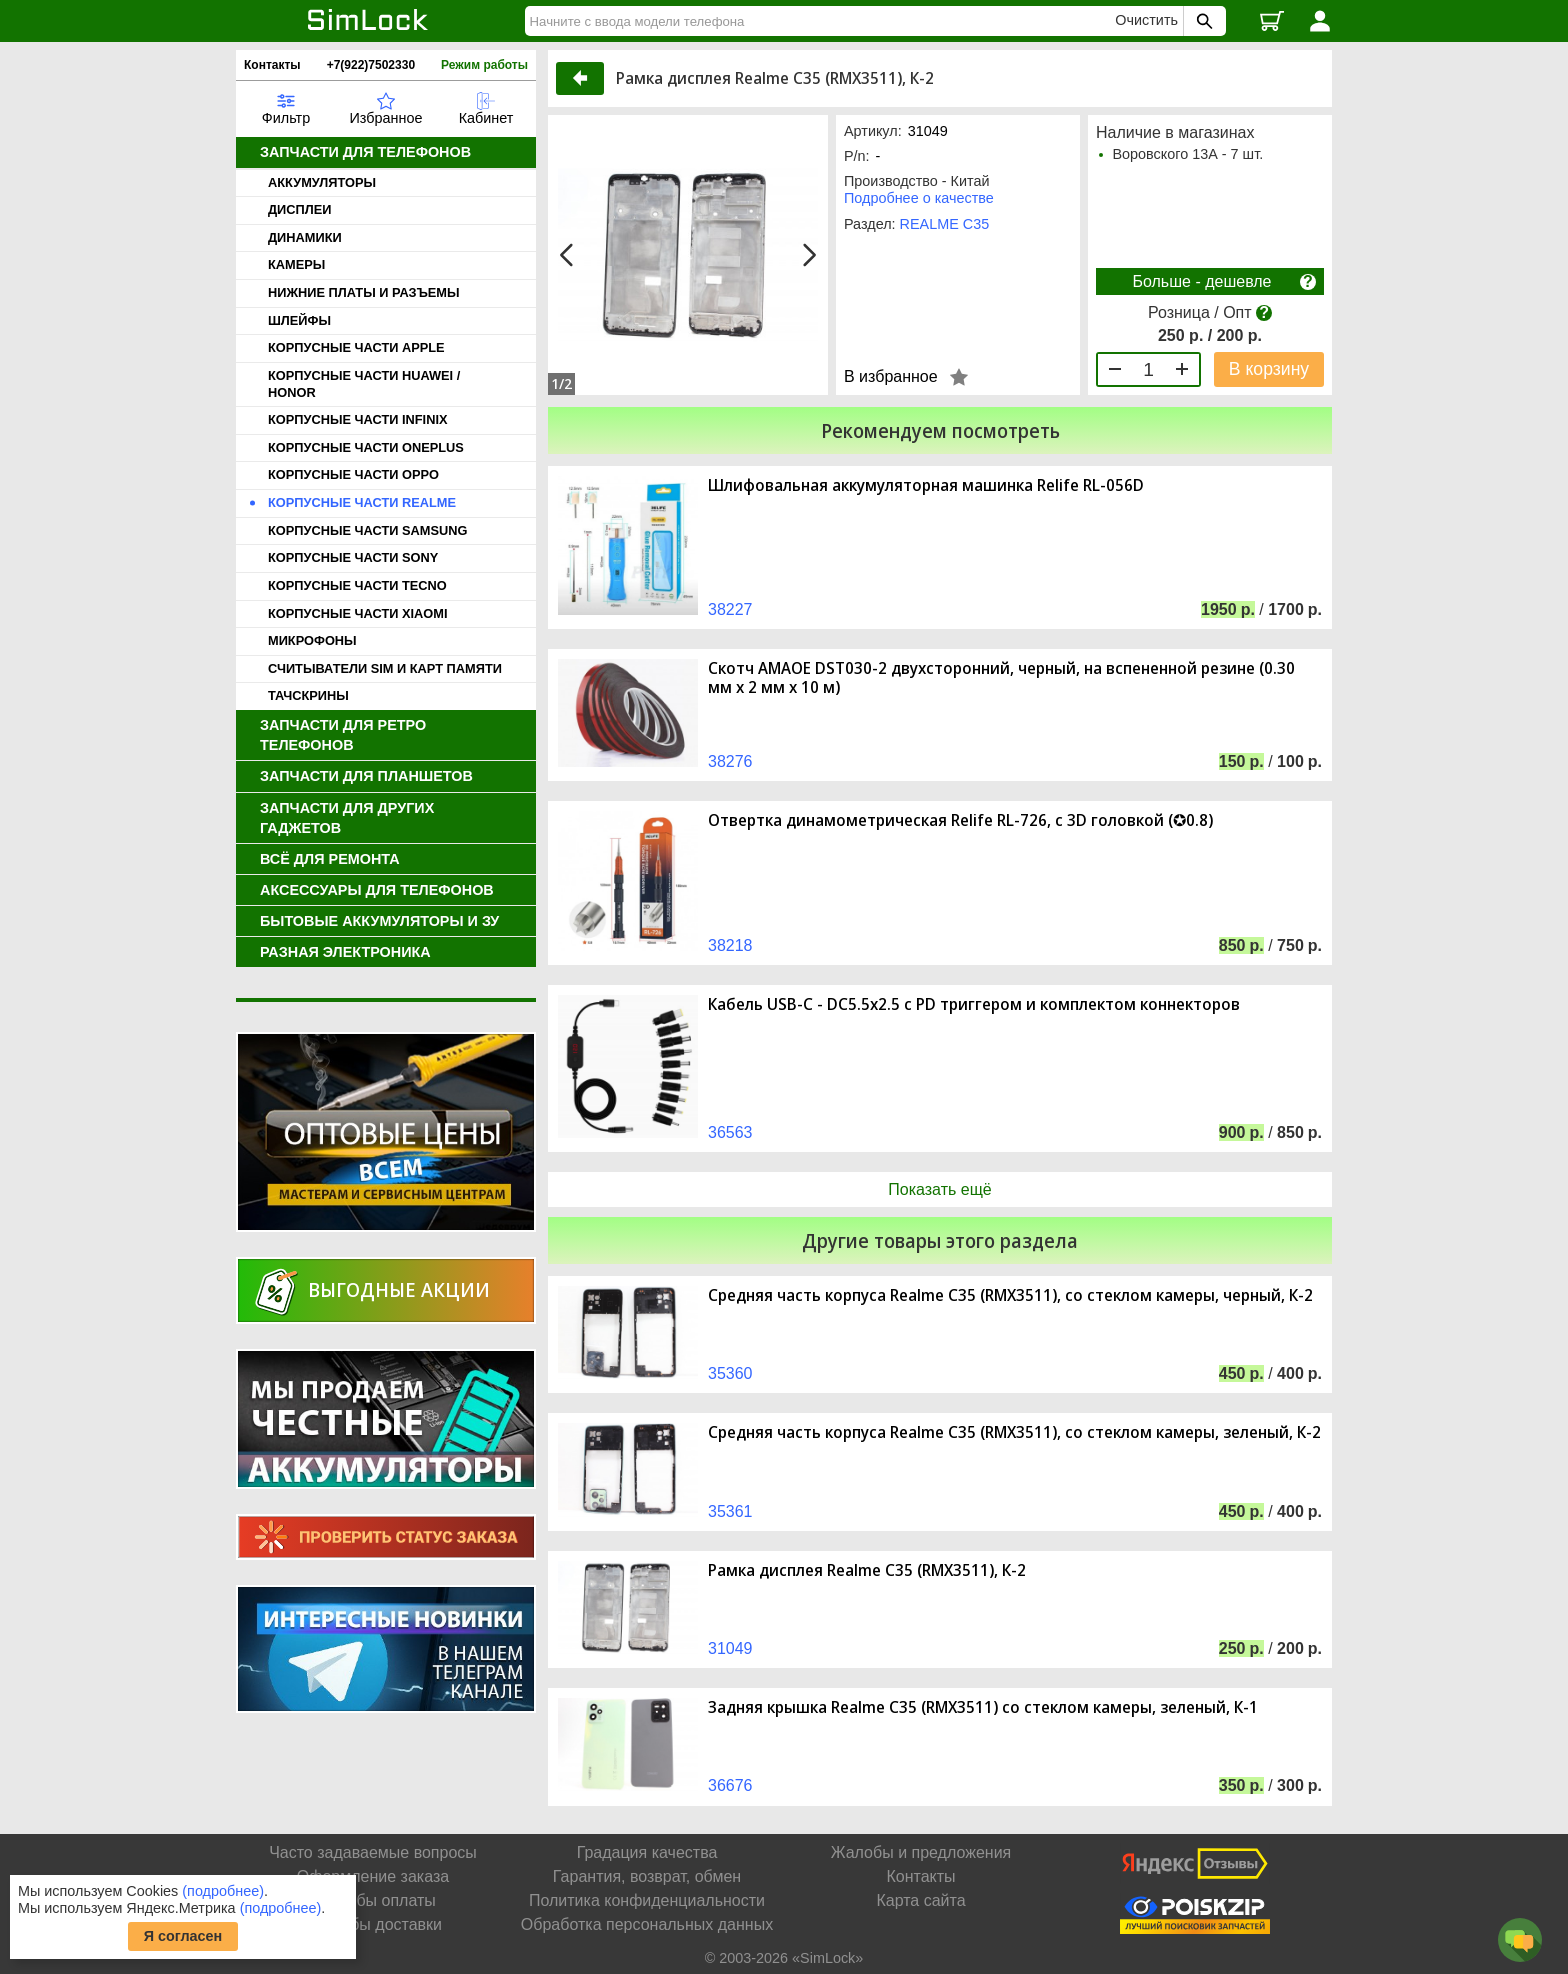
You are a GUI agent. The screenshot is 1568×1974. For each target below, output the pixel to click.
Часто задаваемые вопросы (373, 1852)
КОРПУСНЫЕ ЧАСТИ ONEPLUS (366, 447)
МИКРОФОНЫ (312, 640)
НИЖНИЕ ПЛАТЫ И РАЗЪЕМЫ (364, 292)
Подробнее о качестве (919, 198)
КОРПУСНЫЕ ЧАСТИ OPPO (353, 474)
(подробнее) (223, 1891)
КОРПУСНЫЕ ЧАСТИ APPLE (356, 347)
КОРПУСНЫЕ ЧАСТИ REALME (362, 502)
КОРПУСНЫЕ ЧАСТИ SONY (353, 557)
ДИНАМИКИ (305, 237)
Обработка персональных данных (647, 1924)
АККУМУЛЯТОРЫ (322, 182)
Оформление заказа (373, 1876)
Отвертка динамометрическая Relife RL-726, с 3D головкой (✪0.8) (960, 820)
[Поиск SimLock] (1202, 21)
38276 (730, 761)
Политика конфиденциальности (647, 1900)
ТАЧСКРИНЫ (308, 695)
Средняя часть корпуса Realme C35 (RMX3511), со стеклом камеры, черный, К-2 (1010, 1295)
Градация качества (647, 1852)
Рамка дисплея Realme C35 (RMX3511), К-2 (867, 1570)
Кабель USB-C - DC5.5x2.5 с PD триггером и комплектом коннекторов (974, 1004)
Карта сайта (920, 1900)
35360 (730, 1373)
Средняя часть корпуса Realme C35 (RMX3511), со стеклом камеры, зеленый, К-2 (1014, 1432)
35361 (730, 1511)
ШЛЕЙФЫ (299, 320)
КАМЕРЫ (296, 264)
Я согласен (183, 1936)
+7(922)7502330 (371, 65)
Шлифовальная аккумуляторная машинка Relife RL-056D (926, 485)
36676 (730, 1785)
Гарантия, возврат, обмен (647, 1876)
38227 (730, 609)
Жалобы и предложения (921, 1852)
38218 (730, 945)
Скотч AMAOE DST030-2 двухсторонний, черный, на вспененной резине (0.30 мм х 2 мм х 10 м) (1001, 678)
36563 (730, 1132)
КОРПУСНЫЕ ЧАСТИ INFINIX (357, 419)
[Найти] (823, 21)
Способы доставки (373, 1924)
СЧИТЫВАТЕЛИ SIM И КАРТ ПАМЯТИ (385, 668)
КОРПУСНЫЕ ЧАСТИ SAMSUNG (367, 530)
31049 (730, 1648)
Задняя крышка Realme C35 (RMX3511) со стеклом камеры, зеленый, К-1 (983, 1707)
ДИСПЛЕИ (299, 209)
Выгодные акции (399, 1289)
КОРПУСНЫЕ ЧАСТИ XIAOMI (357, 613)
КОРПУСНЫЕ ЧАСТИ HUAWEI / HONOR (364, 384)
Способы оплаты (373, 1900)
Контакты (272, 65)
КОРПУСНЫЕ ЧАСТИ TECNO (357, 585)
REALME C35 (945, 224)
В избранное (891, 376)
